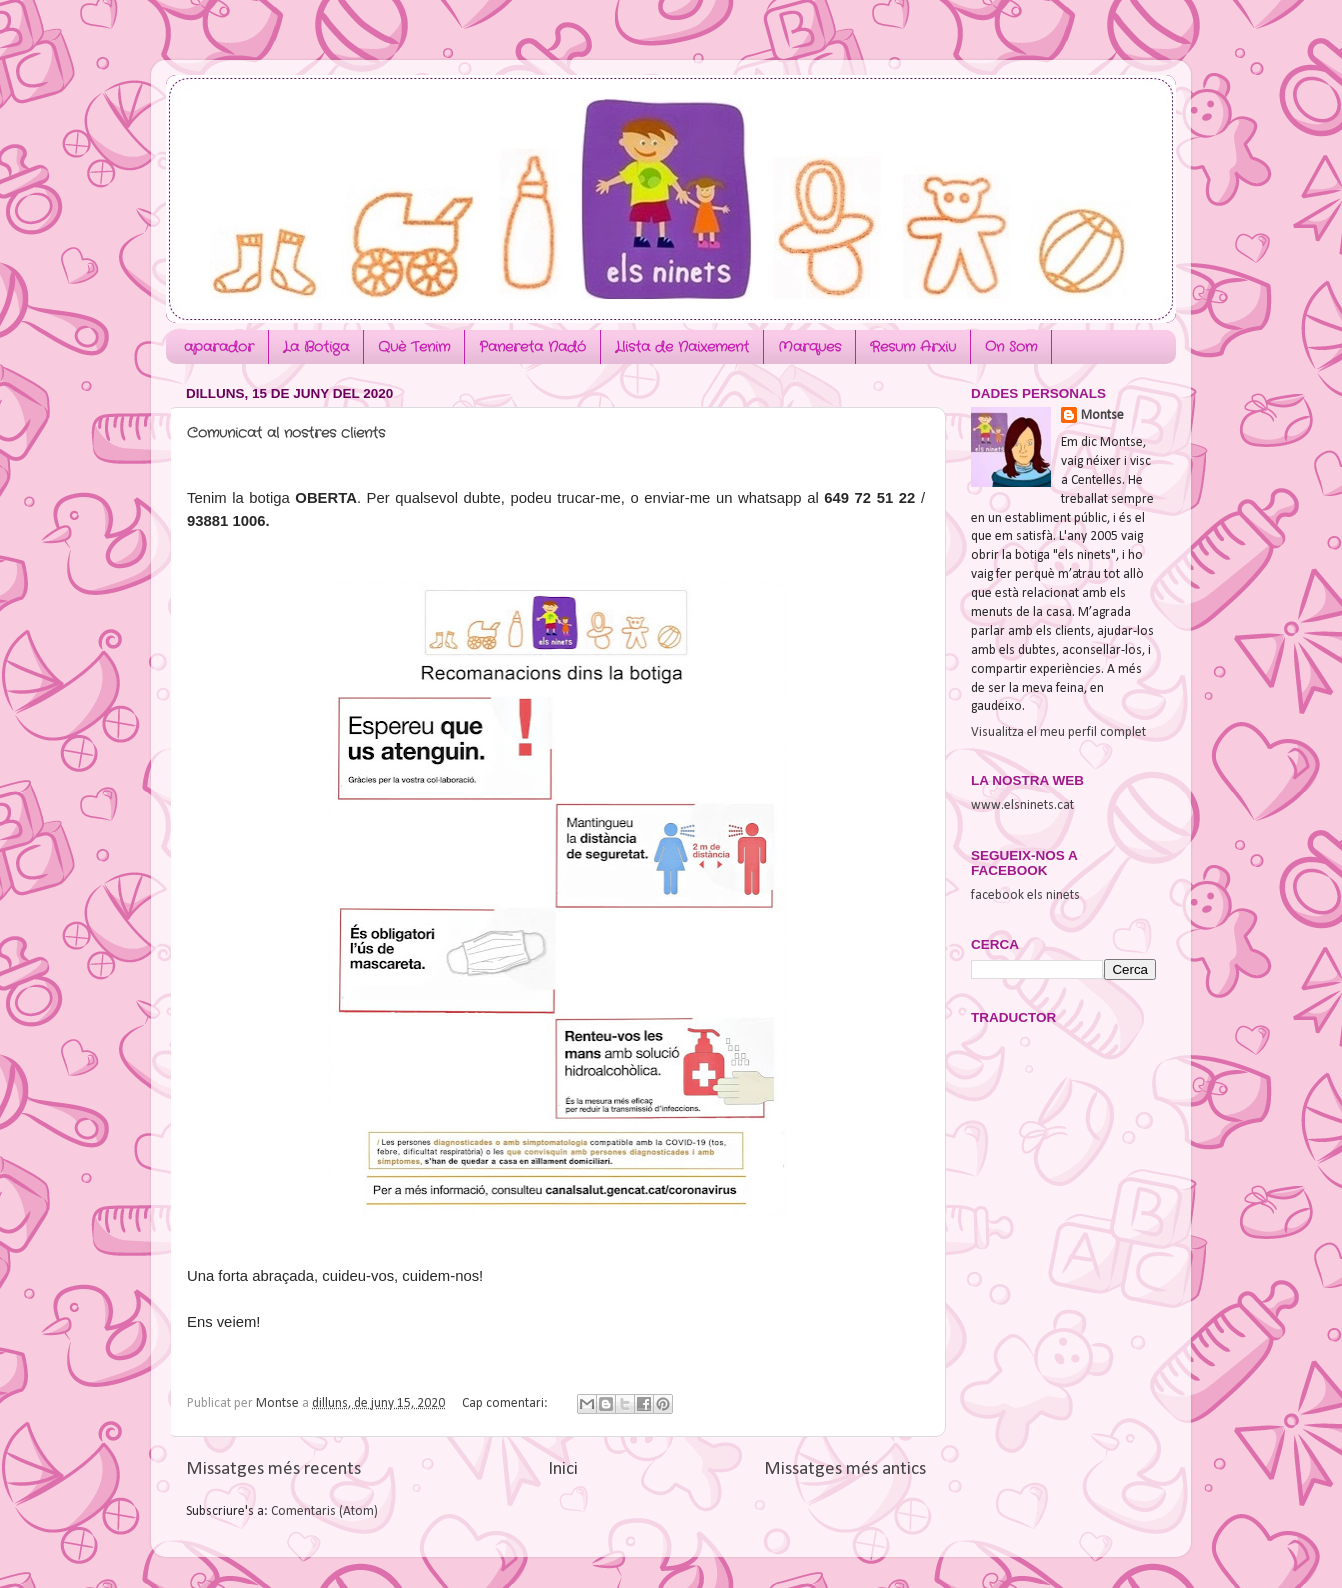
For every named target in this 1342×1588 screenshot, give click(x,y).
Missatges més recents (273, 1469)
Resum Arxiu (913, 347)
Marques (809, 347)
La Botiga (316, 347)
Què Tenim (414, 347)
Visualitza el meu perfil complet (1058, 732)
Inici (563, 1469)
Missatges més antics (845, 1469)
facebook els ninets (1025, 895)
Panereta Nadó (532, 347)
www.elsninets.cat (1022, 805)
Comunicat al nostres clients (286, 433)
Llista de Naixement (682, 347)
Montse (1102, 415)
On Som (1011, 347)
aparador (219, 347)
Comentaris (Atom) (324, 1511)
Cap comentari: (506, 1403)
